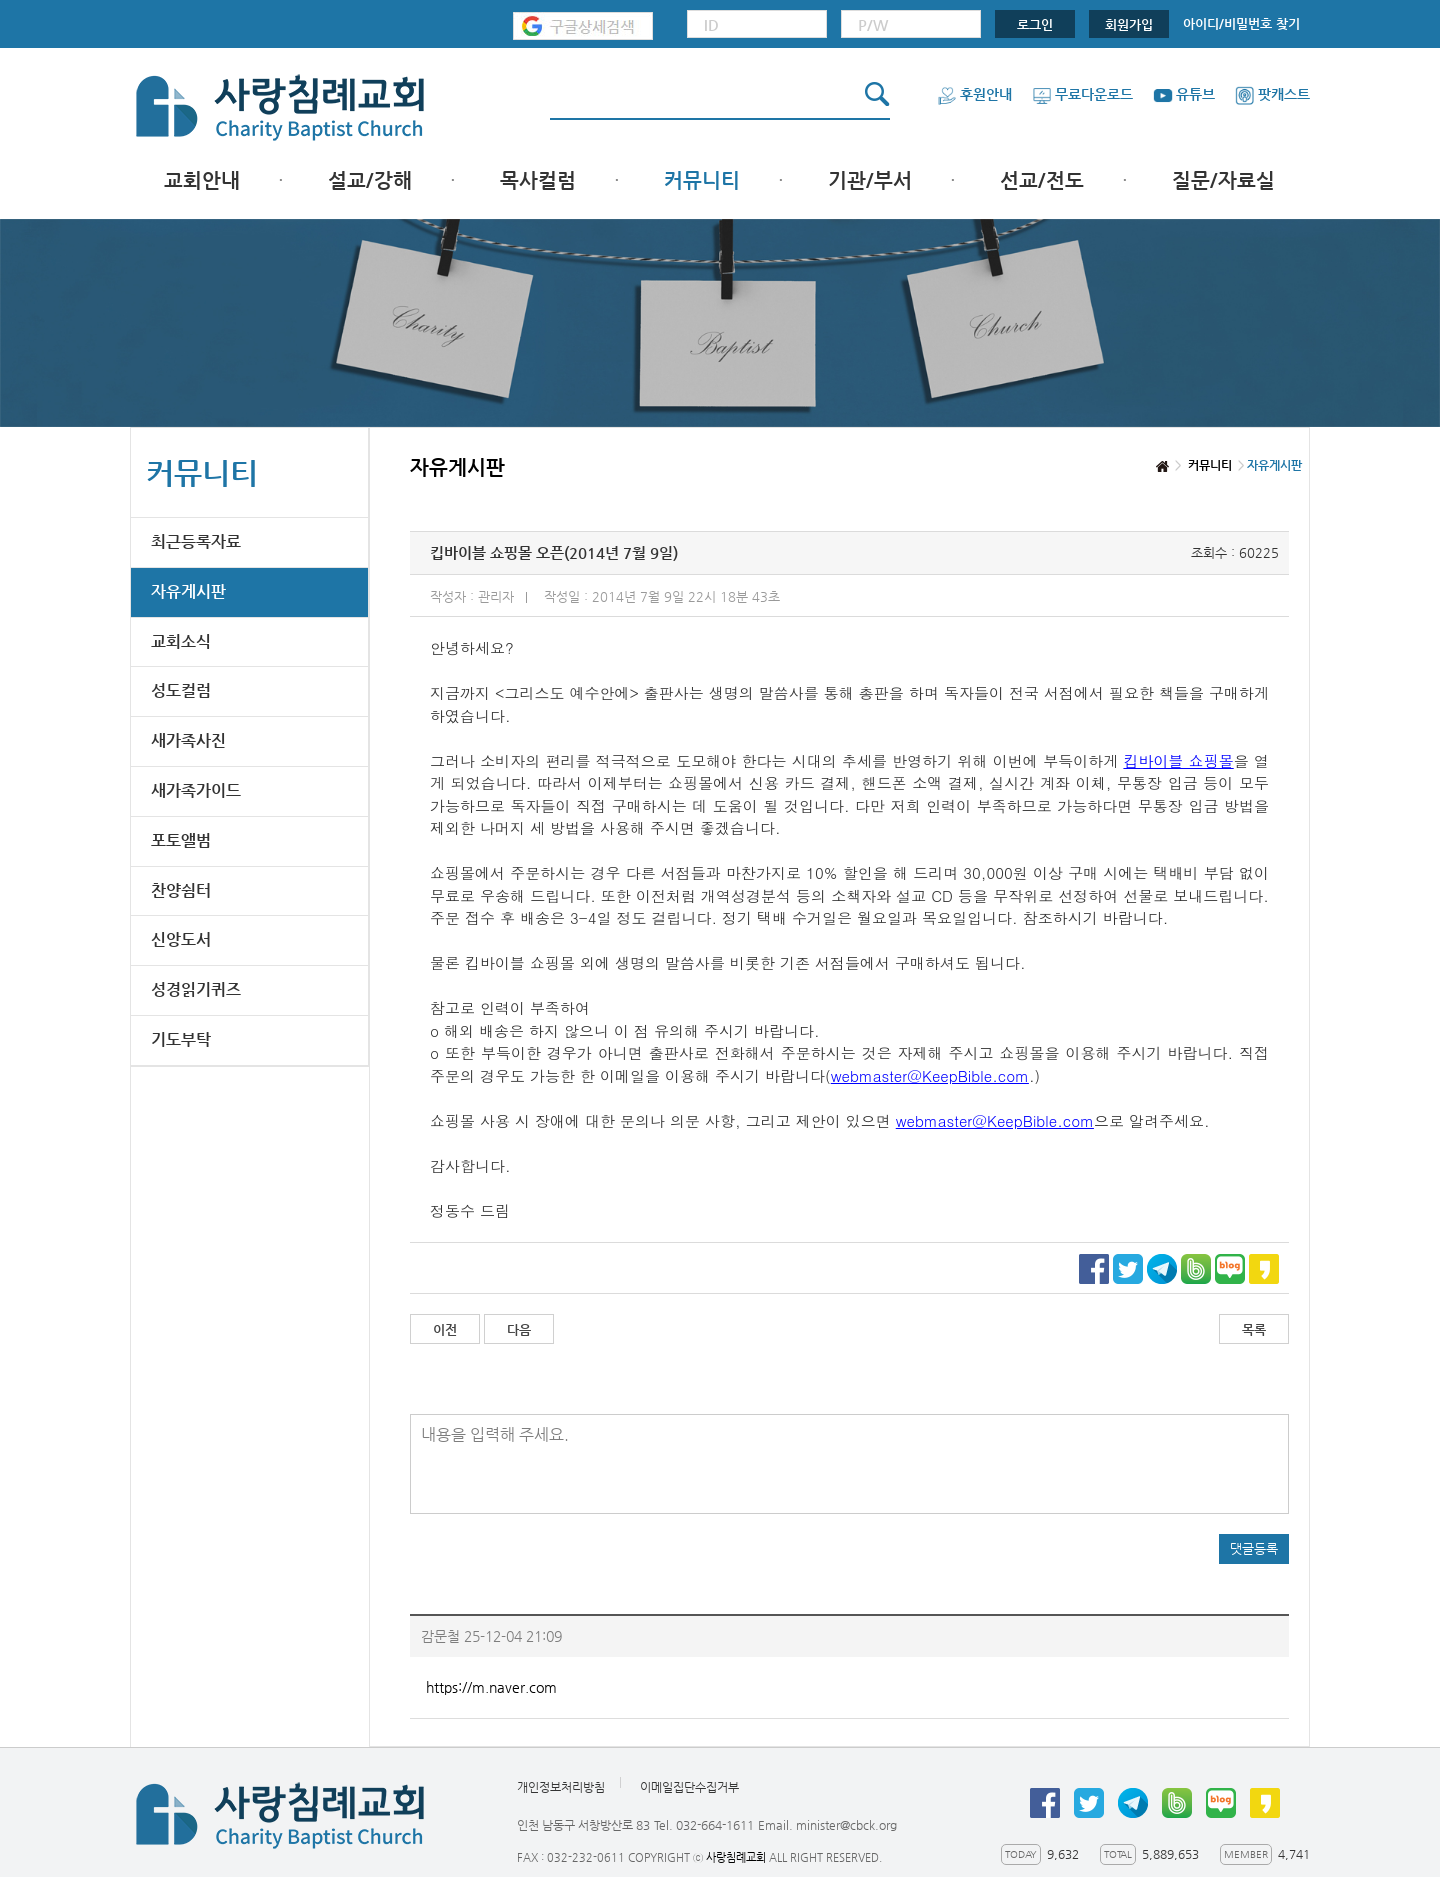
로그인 (1035, 24)
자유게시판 (188, 591)
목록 (1254, 1329)
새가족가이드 (196, 790)
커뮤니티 (702, 180)
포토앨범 (181, 840)
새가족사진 (188, 740)
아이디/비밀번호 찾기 (1241, 23)
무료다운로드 (1082, 94)
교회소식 (181, 641)
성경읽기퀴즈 (196, 989)
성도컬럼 (181, 690)
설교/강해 (370, 180)
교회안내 (202, 180)
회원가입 (1129, 24)
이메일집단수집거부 (689, 1787)
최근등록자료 (196, 541)
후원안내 (974, 94)
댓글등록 (1254, 1548)
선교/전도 (1042, 180)
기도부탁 (181, 1039)
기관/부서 (870, 180)
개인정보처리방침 (561, 1787)
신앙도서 (181, 939)
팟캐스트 (1272, 94)
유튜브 (1184, 94)
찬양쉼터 (181, 890)
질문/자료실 (1223, 180)
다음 (519, 1329)
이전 (445, 1329)
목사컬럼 (538, 180)
